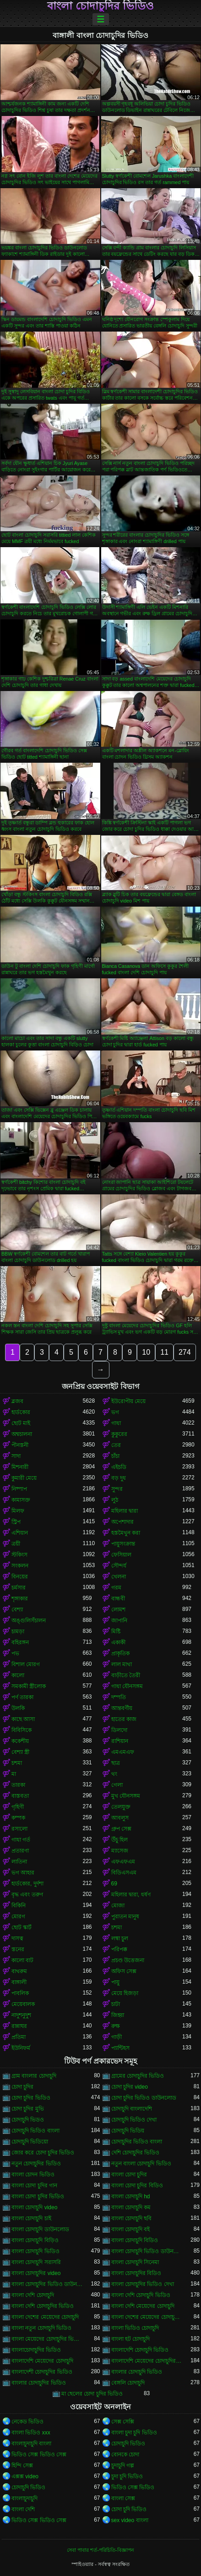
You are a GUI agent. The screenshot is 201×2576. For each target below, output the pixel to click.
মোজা (118, 1905)
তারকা (18, 1785)
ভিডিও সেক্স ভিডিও (133, 2487)
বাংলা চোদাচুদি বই (130, 2229)
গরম (116, 1587)
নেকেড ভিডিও (27, 2421)
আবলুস (120, 1818)
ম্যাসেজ (119, 1851)
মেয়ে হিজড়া (124, 1993)
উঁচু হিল (119, 1840)
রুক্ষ (115, 2026)
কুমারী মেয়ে (24, 1478)
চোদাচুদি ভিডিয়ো (29, 2141)
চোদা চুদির (22, 2087)
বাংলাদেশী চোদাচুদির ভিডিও (41, 2372)
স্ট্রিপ (16, 1522)
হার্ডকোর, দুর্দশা (27, 1883)
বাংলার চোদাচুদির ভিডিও (38, 2383)
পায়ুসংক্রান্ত (123, 1544)
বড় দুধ (118, 1478)
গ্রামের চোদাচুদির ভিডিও (137, 2076)
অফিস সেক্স (123, 1971)
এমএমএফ (122, 1752)
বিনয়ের (19, 1576)
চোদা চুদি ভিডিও (129, 2509)
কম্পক (18, 1818)
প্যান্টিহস (120, 2048)
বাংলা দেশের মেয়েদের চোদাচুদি (45, 2317)
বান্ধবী (118, 1598)
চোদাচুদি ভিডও (27, 2120)
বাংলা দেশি (23, 2509)
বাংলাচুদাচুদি (24, 2498)
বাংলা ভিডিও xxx (30, 2432)
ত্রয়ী (15, 1544)
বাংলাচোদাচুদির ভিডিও (36, 2350)
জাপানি (119, 1620)
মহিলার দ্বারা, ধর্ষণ (131, 1894)
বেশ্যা (17, 1609)
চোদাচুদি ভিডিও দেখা (134, 2120)
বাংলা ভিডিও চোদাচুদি (135, 2328)
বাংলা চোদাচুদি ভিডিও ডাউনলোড (147, 2251)
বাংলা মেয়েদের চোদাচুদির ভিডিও (47, 2339)
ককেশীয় (20, 1741)
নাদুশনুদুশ (21, 2015)
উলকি (18, 1708)
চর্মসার (18, 1587)
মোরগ (18, 1916)
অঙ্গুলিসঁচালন (28, 1620)
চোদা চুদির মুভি (27, 2109)
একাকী (118, 1642)
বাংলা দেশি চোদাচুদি (32, 2295)
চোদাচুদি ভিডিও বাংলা (35, 2130)
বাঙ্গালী (19, 1982)
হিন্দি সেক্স (22, 2465)
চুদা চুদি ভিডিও (127, 2476)
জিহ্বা (117, 2015)
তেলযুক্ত (120, 1807)
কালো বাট (22, 1960)
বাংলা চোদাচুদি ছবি (131, 2218)
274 (185, 1352)
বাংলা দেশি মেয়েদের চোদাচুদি (142, 2306)
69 (114, 1883)
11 (164, 1352)
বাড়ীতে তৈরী (125, 1675)
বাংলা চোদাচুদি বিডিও (134, 2240)
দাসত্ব (17, 1938)
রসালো (19, 1829)
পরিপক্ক (119, 1949)
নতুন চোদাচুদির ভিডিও (36, 2163)
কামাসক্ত (20, 1500)
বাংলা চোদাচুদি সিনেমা (135, 2262)
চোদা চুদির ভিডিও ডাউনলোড (143, 2098)
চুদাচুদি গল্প (122, 2465)
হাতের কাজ (123, 1719)
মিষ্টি (115, 1631)
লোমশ (118, 1609)
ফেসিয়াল (121, 1555)
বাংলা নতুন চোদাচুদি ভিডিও (41, 2328)
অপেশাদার (122, 1522)
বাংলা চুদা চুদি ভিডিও (134, 2432)
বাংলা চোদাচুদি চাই (31, 2218)
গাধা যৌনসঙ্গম (127, 1686)
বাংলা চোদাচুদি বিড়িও (35, 2240)
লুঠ (114, 1500)
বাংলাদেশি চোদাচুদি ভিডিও (140, 2350)
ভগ (115, 1412)
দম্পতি (118, 1697)
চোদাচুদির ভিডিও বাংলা (137, 2141)
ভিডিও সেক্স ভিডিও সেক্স (38, 2454)
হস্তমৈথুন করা (125, 1533)
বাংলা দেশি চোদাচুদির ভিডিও (42, 2306)
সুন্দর (117, 1489)
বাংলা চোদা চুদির (129, 2174)
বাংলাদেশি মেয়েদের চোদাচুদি (42, 2361)
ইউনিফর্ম (20, 2048)
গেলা (117, 1785)
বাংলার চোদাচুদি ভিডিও (137, 2372)
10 (146, 1352)
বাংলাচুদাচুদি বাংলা (31, 2443)
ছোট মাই (20, 1423)
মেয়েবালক (23, 2004)
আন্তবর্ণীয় (121, 1708)
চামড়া (17, 1631)
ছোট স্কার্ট (21, 1927)
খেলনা (118, 1576)
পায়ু (115, 1982)
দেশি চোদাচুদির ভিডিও (135, 2152)
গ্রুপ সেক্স (121, 1829)
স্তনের (17, 1949)
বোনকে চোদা (125, 2454)
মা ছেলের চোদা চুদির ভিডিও (92, 2394)
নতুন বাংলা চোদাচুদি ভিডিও (141, 2163)
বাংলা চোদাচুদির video (35, 2273)
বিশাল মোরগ (25, 1664)
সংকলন (19, 1565)
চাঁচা (115, 1456)
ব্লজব (17, 1401)
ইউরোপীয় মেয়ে (128, 1401)
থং (114, 1774)
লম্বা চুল (119, 1938)
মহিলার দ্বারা (124, 1511)
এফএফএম (123, 1861)
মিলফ (17, 1511)
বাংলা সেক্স (123, 2498)
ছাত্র (115, 1763)
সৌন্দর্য (118, 1565)
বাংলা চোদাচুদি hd (130, 2196)
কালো (17, 1675)
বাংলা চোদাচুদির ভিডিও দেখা (142, 2284)
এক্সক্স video (24, 2476)
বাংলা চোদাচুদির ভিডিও (100, 6)
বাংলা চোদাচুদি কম (131, 2207)
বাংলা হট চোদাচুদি (130, 2339)
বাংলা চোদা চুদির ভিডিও (37, 2196)
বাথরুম (19, 1971)
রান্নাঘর (19, 2026)
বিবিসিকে (21, 1730)
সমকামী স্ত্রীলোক (28, 1686)
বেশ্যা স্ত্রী (20, 1752)
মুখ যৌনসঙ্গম (125, 1796)
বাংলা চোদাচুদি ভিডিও (35, 2251)
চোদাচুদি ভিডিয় (127, 2130)
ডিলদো (119, 1730)
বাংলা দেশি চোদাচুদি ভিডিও (140, 2295)
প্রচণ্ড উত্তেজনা (127, 1960)
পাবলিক (20, 1993)
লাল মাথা (121, 1664)
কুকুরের (119, 1434)
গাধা (116, 1423)
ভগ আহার (22, 1872)
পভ (15, 1653)
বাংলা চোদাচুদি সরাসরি (36, 2262)
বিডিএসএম (123, 1872)
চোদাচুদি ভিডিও (128, 2443)
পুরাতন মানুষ (125, 1916)
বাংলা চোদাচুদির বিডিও (136, 2273)
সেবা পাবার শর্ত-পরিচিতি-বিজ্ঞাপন (100, 2550)
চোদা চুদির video (129, 2087)
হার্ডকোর (20, 1412)
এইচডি (118, 1467)
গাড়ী (116, 2037)
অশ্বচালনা (21, 1434)
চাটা (115, 2004)
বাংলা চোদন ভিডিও (32, 2174)
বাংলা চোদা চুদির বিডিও (137, 2185)
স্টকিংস (19, 1555)
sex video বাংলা (129, 2520)
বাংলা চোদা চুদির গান (34, 2185)
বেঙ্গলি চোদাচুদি (128, 2383)
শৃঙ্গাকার (19, 1598)
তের (116, 1445)
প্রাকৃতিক (120, 1653)
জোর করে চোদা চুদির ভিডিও (42, 2152)
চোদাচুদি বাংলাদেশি (131, 2109)
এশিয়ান (19, 1533)
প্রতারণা (20, 1851)
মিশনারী (19, 1467)
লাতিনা (19, 1861)
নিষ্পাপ (19, 1489)
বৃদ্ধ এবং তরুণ (27, 1894)
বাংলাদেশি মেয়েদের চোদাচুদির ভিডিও (147, 2361)
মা (13, 1774)
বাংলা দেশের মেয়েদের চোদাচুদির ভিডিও (147, 2317)
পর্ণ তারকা (22, 1697)
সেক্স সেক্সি (122, 2421)
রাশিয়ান (119, 1741)
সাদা (16, 1456)
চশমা (16, 1763)
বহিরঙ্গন (20, 1642)
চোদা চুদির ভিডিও (30, 2098)
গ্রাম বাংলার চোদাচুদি (33, 2076)
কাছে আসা (23, 1719)
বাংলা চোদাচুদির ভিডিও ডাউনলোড (47, 2284)
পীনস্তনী (19, 1445)
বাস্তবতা (20, 1796)
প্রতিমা (18, 2037)
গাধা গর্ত (20, 1840)
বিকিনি (18, 1905)
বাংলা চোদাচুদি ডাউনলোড (40, 2229)
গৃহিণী (17, 1807)
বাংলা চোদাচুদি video (34, 2207)
